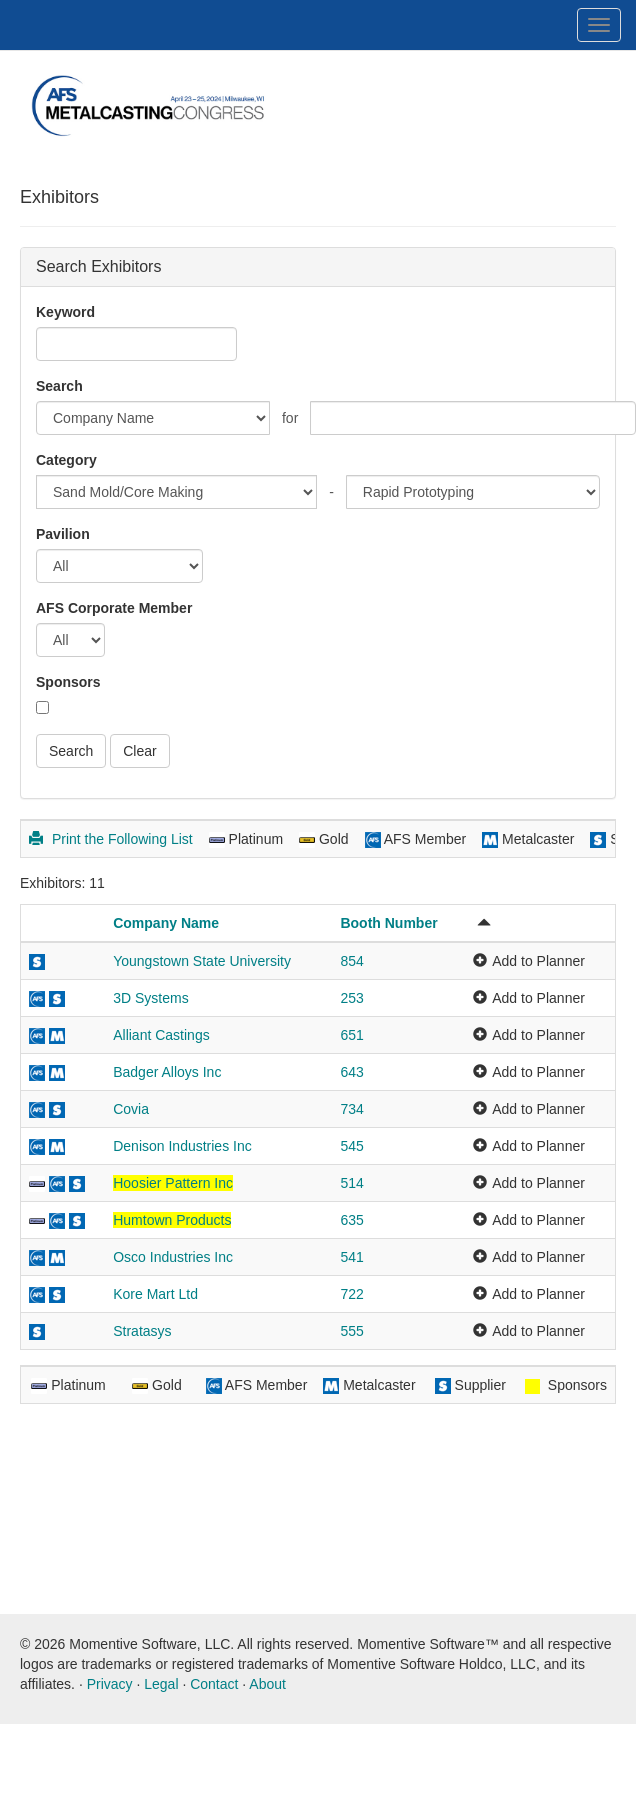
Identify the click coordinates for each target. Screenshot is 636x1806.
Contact (214, 1684)
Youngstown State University (202, 961)
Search (59, 386)
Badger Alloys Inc (167, 1072)
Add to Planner (538, 961)
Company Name (166, 923)
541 (351, 1257)
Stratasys (142, 1331)
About (267, 1684)
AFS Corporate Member (114, 608)
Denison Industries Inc (182, 1146)
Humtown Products (172, 1220)
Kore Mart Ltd (155, 1294)
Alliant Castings (161, 1035)
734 (351, 1109)
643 (351, 1072)
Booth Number (388, 923)
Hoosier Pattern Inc (173, 1183)
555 (351, 1331)
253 (351, 998)
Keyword (65, 312)
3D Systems (150, 998)
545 (351, 1146)
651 (351, 1035)
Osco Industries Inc (173, 1257)
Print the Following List (111, 839)
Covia (131, 1109)
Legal (161, 1684)
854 (351, 961)
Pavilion (63, 534)
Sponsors (68, 682)
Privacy (110, 1684)
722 (351, 1294)
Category (66, 460)
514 (351, 1183)
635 (351, 1220)
